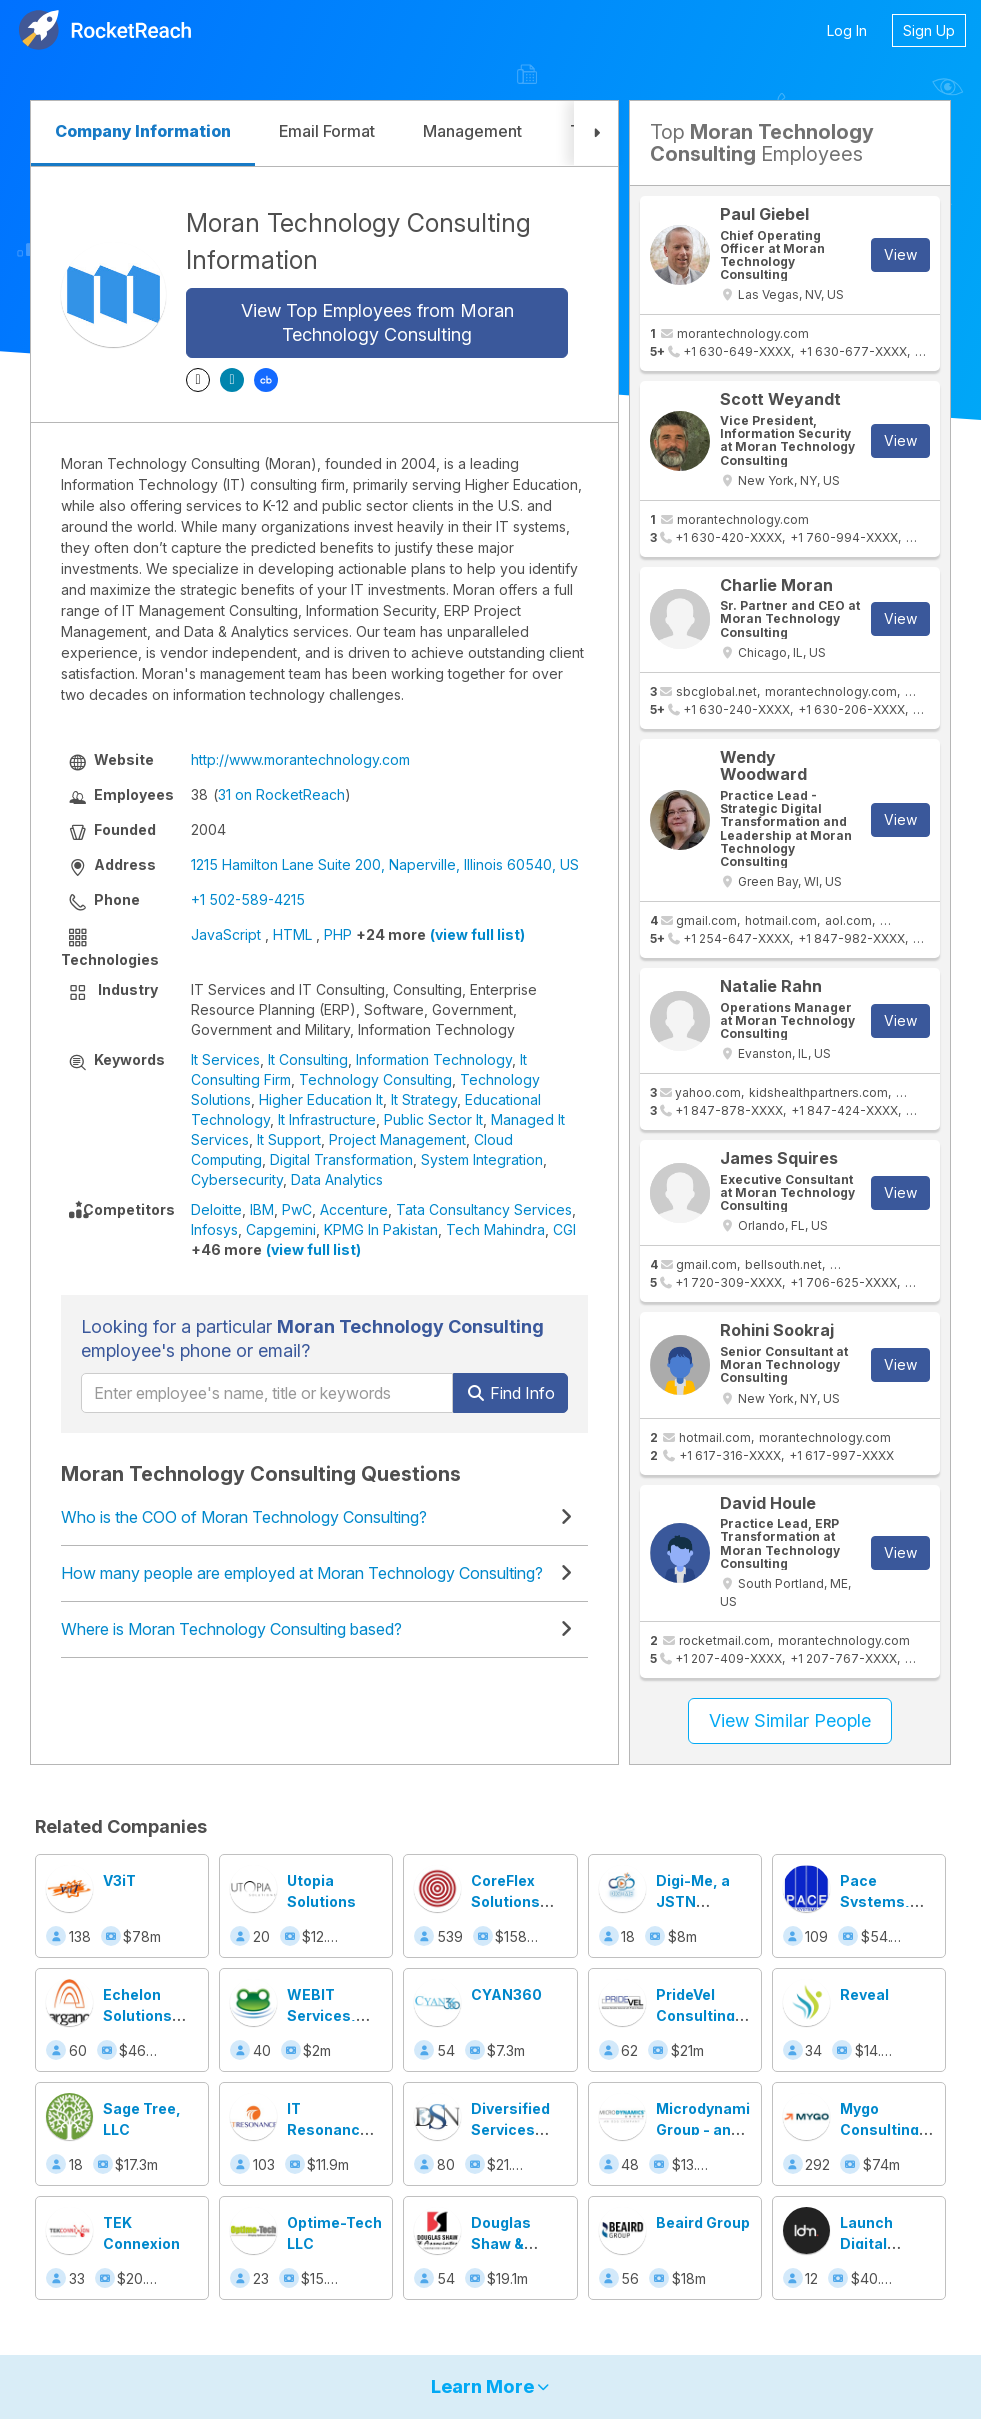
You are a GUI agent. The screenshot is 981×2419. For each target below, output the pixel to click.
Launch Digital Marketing (876, 2243)
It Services (225, 1059)
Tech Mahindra (495, 1229)
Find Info (510, 1393)
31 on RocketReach (281, 794)
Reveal (864, 1994)
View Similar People (790, 1720)
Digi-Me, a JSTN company (693, 1901)
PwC (297, 1209)
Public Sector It (433, 1119)
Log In (847, 30)
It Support (289, 1139)
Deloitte (216, 1209)
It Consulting (308, 1059)
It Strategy (424, 1099)
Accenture (354, 1209)
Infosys (214, 1229)
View (900, 254)
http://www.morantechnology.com (300, 759)
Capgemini (281, 1229)
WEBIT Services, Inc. (321, 2015)
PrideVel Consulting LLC (695, 2015)
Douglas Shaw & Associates (513, 2243)
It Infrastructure (327, 1119)
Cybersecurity (237, 1179)
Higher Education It (321, 1099)
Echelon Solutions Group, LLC (142, 2015)
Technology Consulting (375, 1079)
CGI (564, 1229)
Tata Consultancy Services (484, 1209)
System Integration (482, 1159)
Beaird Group (703, 2222)
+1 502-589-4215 (248, 899)
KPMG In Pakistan (381, 1229)
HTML (292, 934)
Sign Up (929, 30)
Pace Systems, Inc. (875, 1901)
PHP (338, 934)
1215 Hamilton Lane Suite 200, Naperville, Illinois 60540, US (385, 864)
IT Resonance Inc (328, 2129)
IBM (262, 1209)
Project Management (397, 1139)
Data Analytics (337, 1179)
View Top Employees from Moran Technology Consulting (377, 322)
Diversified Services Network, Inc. (518, 2129)
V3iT (119, 1880)
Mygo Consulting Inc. (879, 2129)
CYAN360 (506, 1994)
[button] (596, 133)
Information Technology (434, 1059)
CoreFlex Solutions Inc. (505, 1901)
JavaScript (226, 934)
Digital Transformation (341, 1159)
